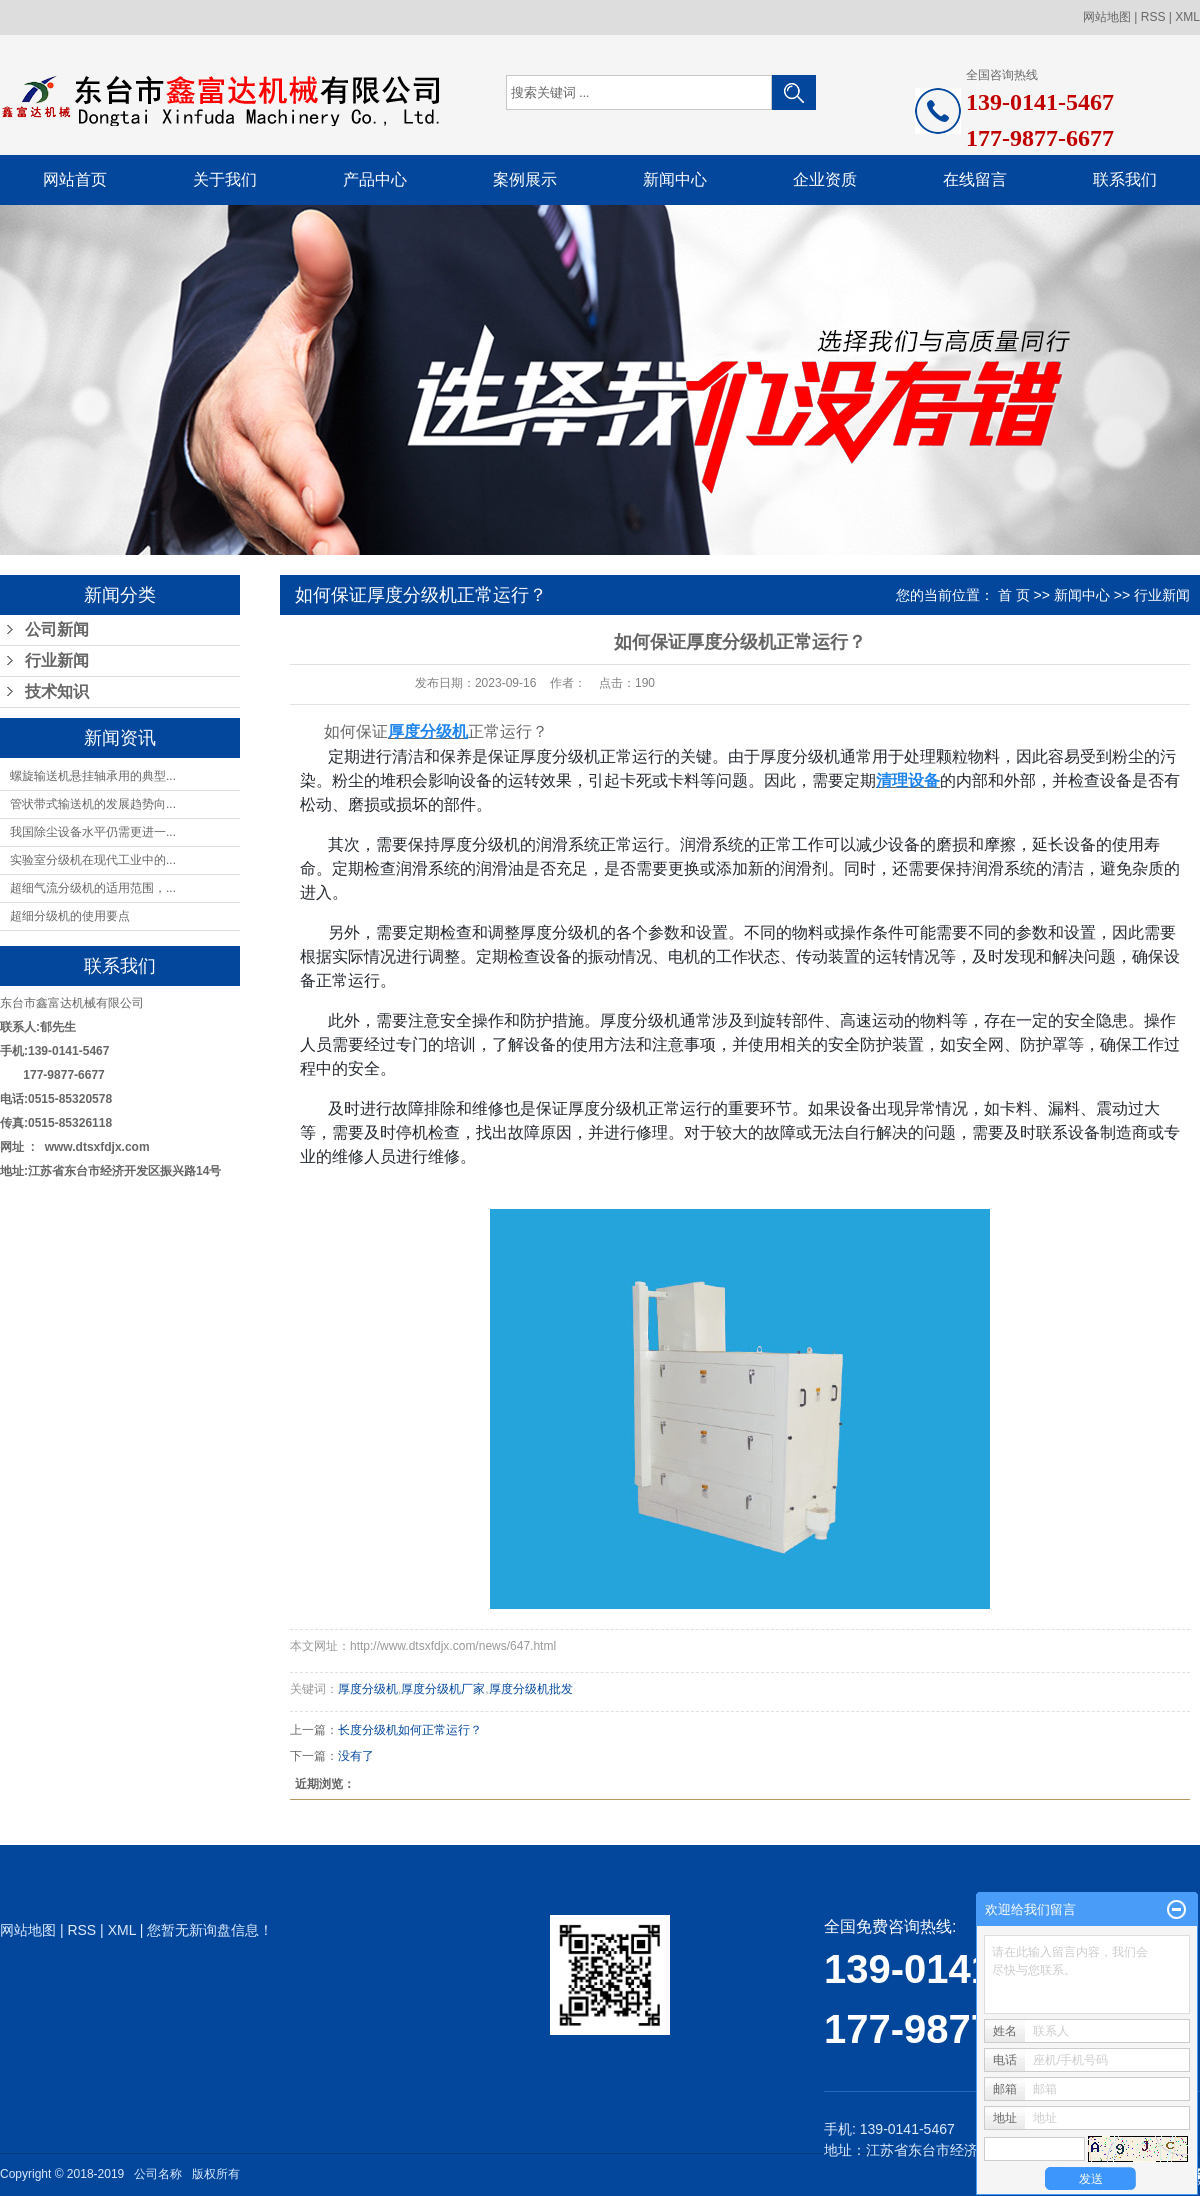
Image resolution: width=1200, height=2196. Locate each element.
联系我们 (1125, 179)
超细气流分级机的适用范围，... (93, 888)
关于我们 (225, 179)
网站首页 (75, 179)
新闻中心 (675, 179)
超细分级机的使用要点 (70, 916)
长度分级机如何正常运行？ (410, 1730)
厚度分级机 (368, 1689)
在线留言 (975, 179)
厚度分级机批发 (531, 1689)
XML (1187, 17)
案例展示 (525, 179)
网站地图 (1107, 17)
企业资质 (825, 179)
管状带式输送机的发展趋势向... (93, 804)
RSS (1153, 17)
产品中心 (375, 179)
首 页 (1014, 595)
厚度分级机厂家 (443, 1689)
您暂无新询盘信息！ (210, 1930)
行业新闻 (57, 660)
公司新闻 (57, 629)
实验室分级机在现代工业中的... (93, 860)
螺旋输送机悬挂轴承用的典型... (93, 776)
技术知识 (57, 691)
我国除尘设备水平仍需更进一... (93, 832)
